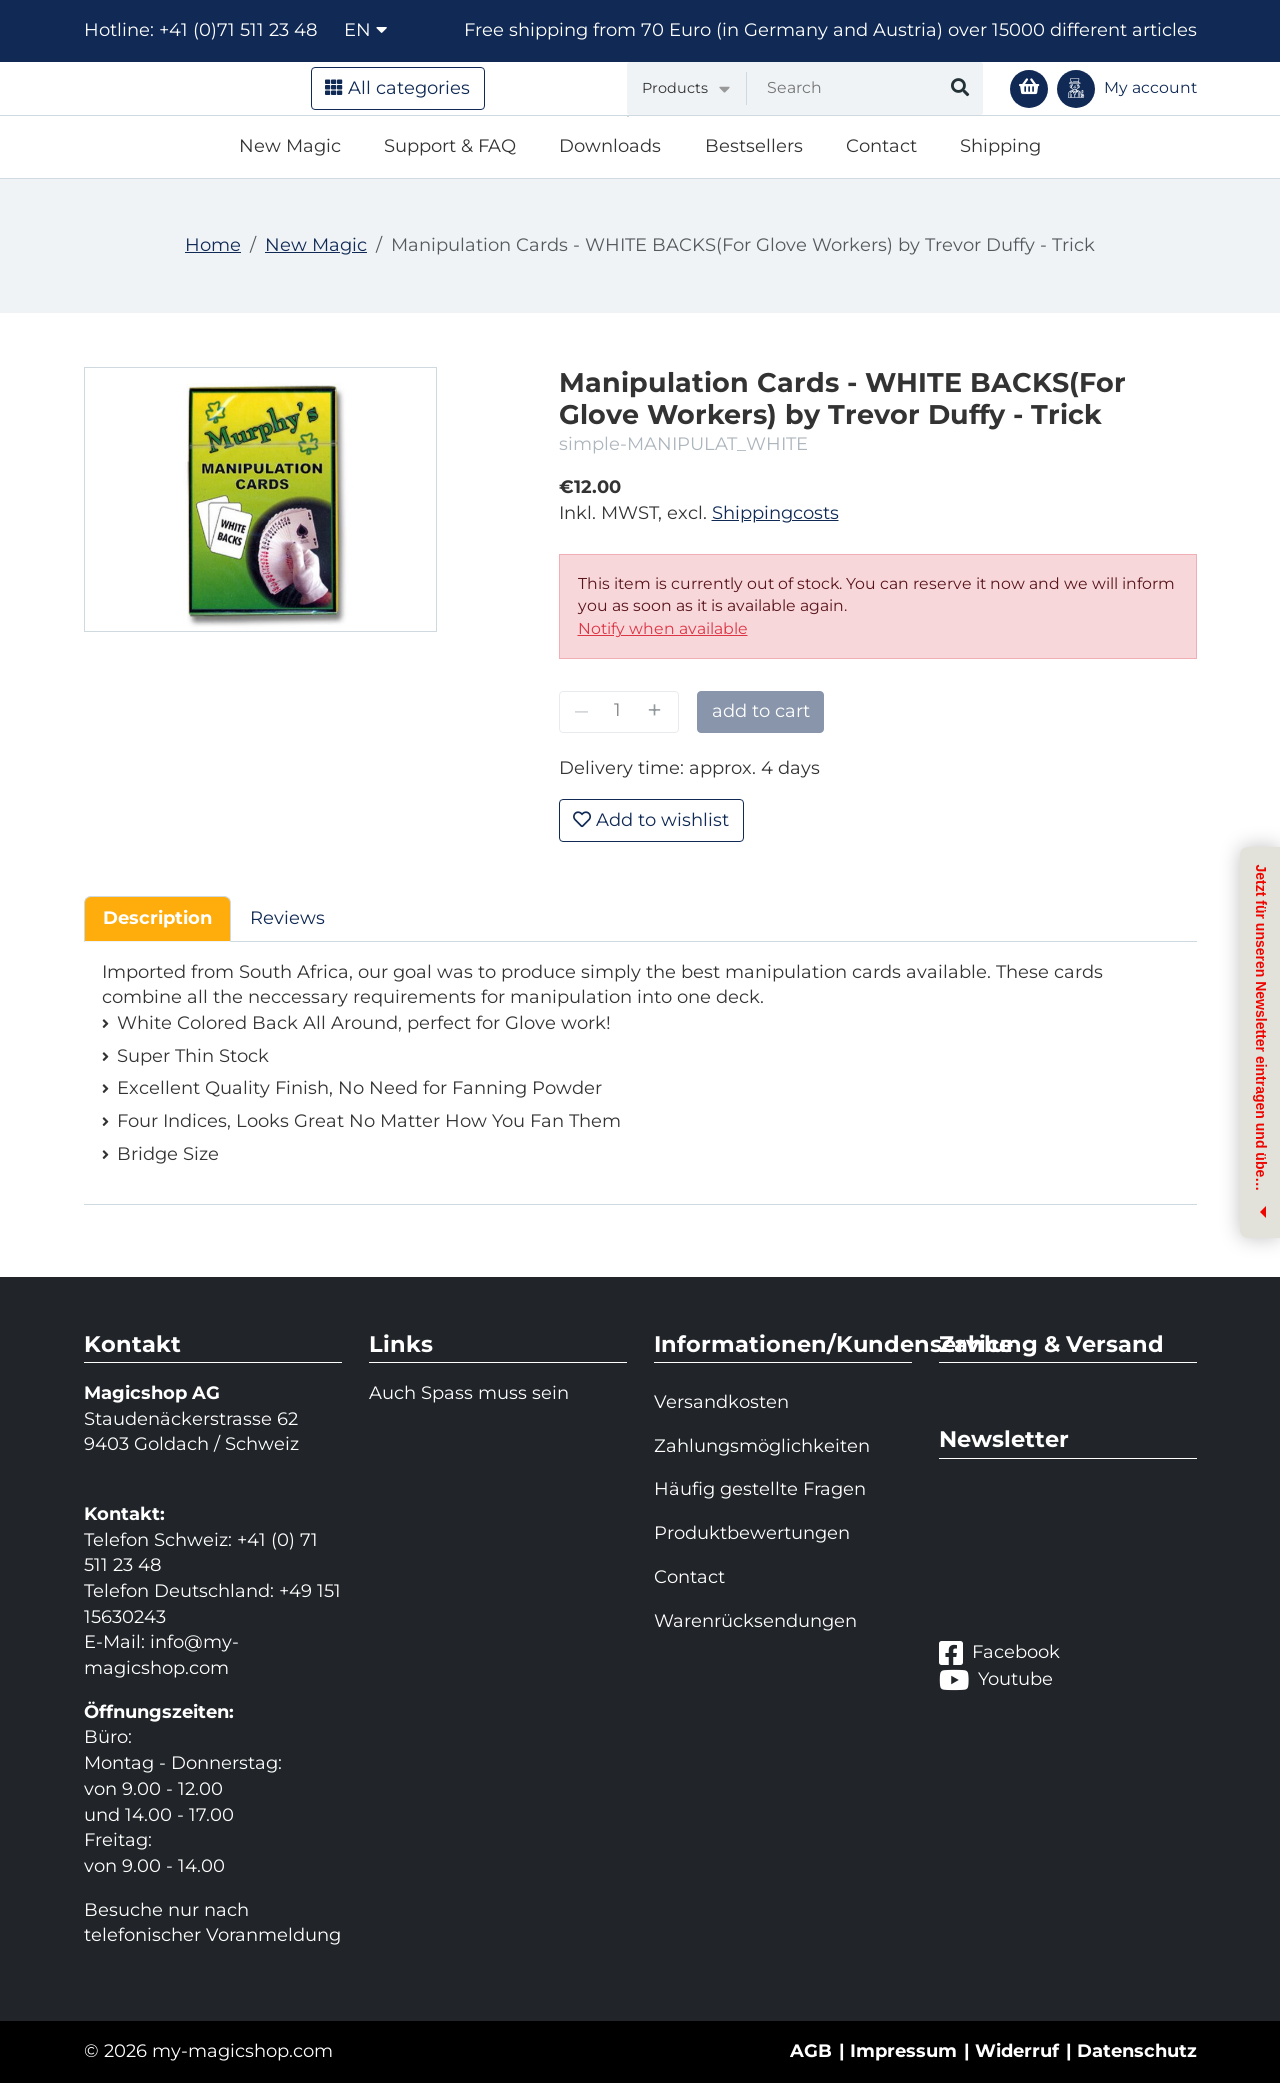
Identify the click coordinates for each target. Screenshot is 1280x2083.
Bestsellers (754, 146)
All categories (397, 88)
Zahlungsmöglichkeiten (762, 1446)
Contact (881, 146)
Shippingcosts (775, 513)
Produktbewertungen (752, 1533)
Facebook (999, 1652)
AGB (811, 2051)
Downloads (610, 146)
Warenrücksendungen (755, 1621)
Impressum (903, 2051)
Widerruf (1017, 2051)
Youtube (996, 1679)
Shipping (1000, 146)
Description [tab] (157, 918)
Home (213, 245)
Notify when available (663, 628)
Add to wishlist (651, 820)
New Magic (290, 146)
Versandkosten (721, 1402)
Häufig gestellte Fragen (760, 1489)
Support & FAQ (450, 146)
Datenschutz (1137, 2051)
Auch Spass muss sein (469, 1393)
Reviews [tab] (287, 918)
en (365, 30)
